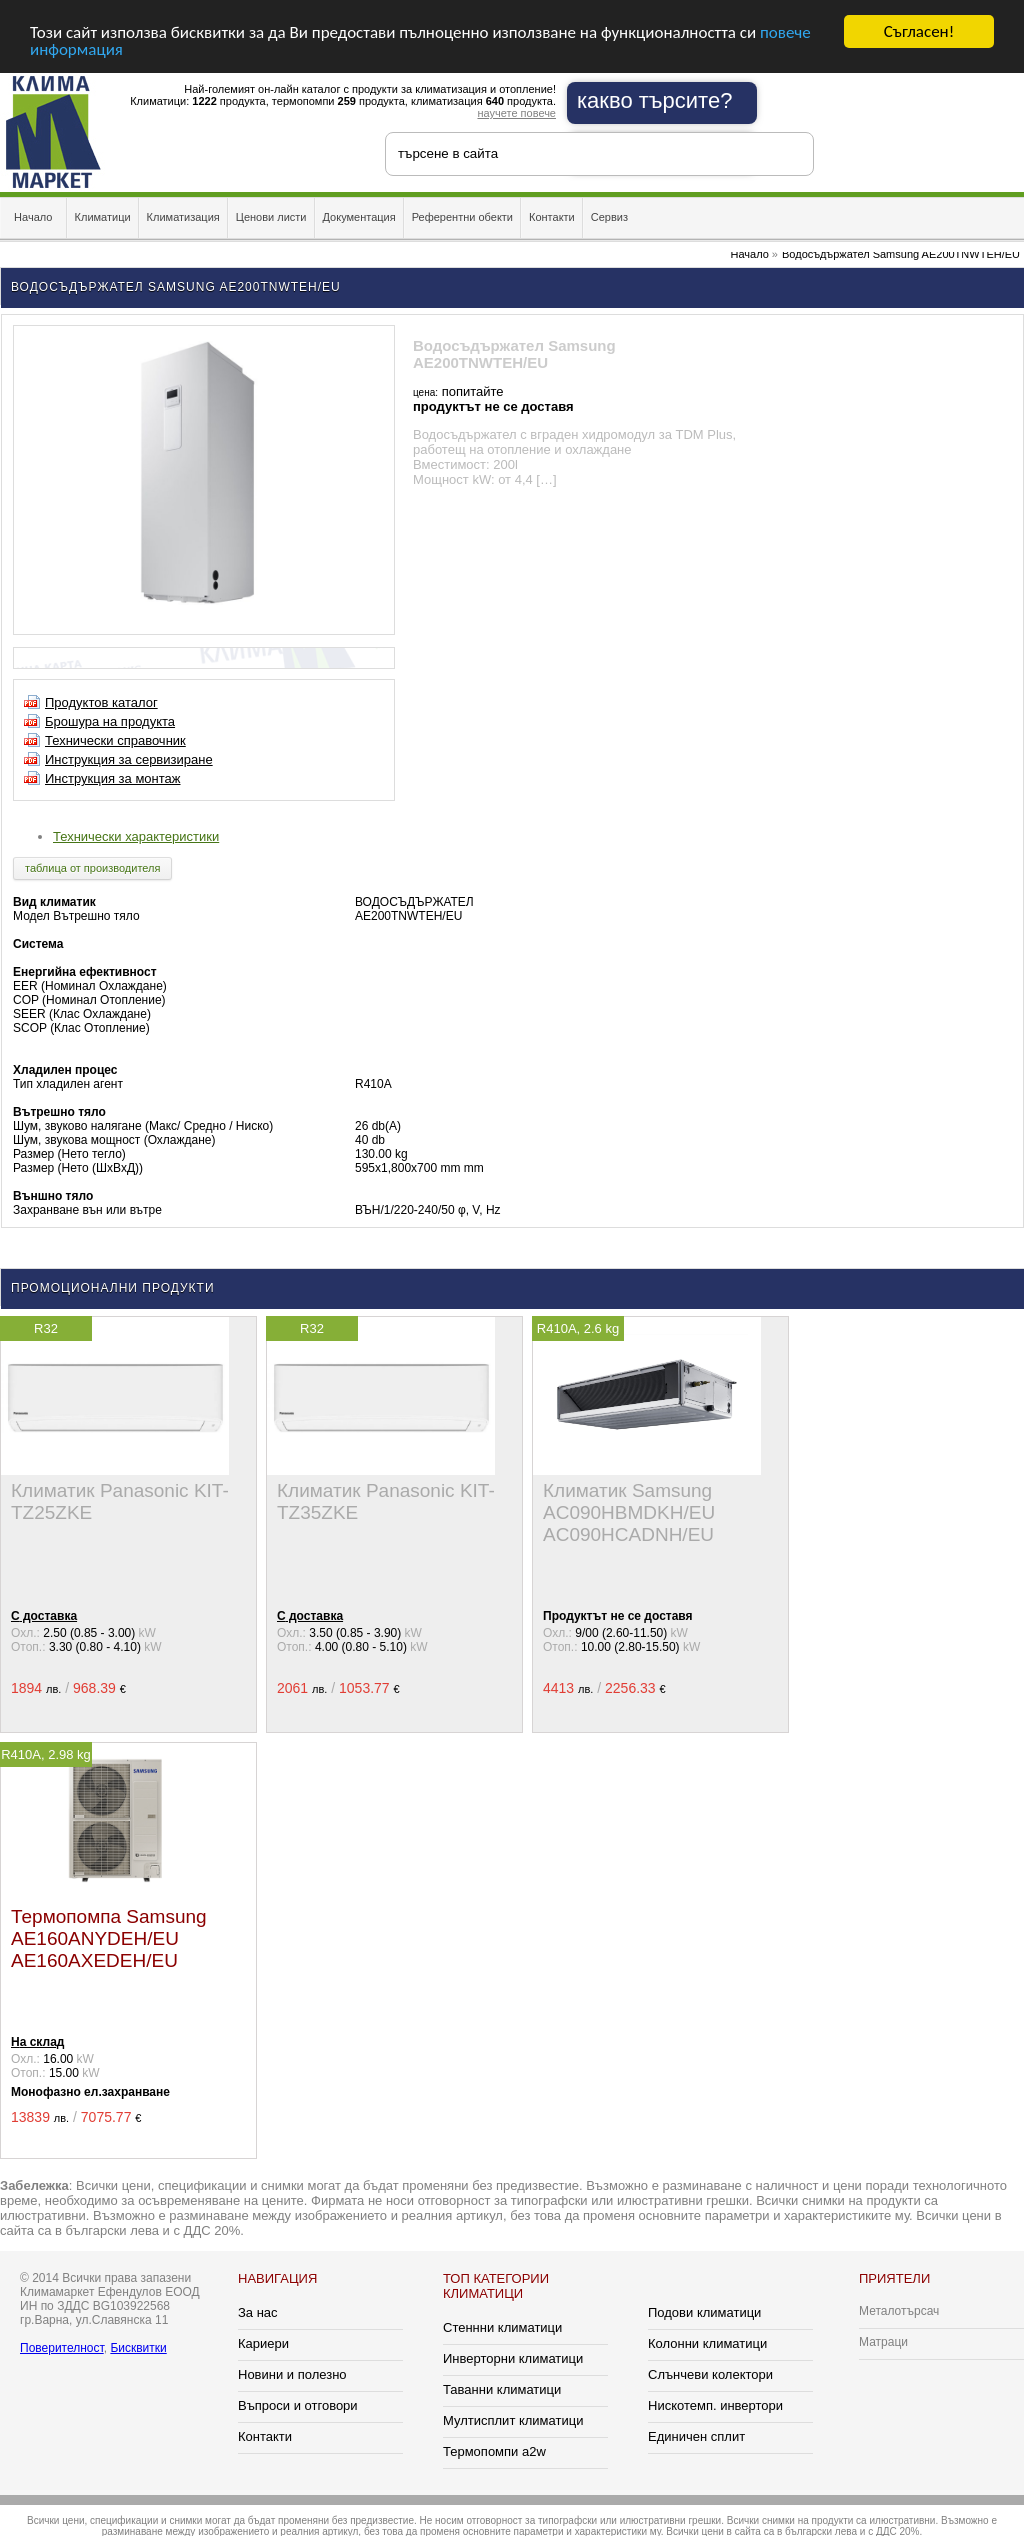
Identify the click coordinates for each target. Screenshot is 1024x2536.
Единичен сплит (696, 2436)
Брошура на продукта (110, 721)
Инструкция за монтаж (113, 778)
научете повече (516, 113)
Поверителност (62, 2348)
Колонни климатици (707, 2343)
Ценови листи (271, 217)
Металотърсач (899, 2311)
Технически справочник (115, 740)
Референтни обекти (462, 217)
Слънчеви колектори (710, 2374)
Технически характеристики (136, 836)
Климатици (103, 217)
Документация (359, 217)
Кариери (263, 2343)
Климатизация (183, 217)
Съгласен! (919, 31)
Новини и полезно (292, 2374)
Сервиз (609, 217)
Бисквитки (138, 2348)
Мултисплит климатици (513, 2420)
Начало (33, 217)
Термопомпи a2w (494, 2451)
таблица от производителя (92, 868)
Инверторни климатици (513, 2358)
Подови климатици (704, 2312)
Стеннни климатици (502, 2327)
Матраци (883, 2342)
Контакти (552, 217)
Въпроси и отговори (298, 2405)
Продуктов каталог (101, 702)
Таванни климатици (502, 2389)
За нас (258, 2312)
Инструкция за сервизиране (129, 759)
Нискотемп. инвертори (715, 2405)
